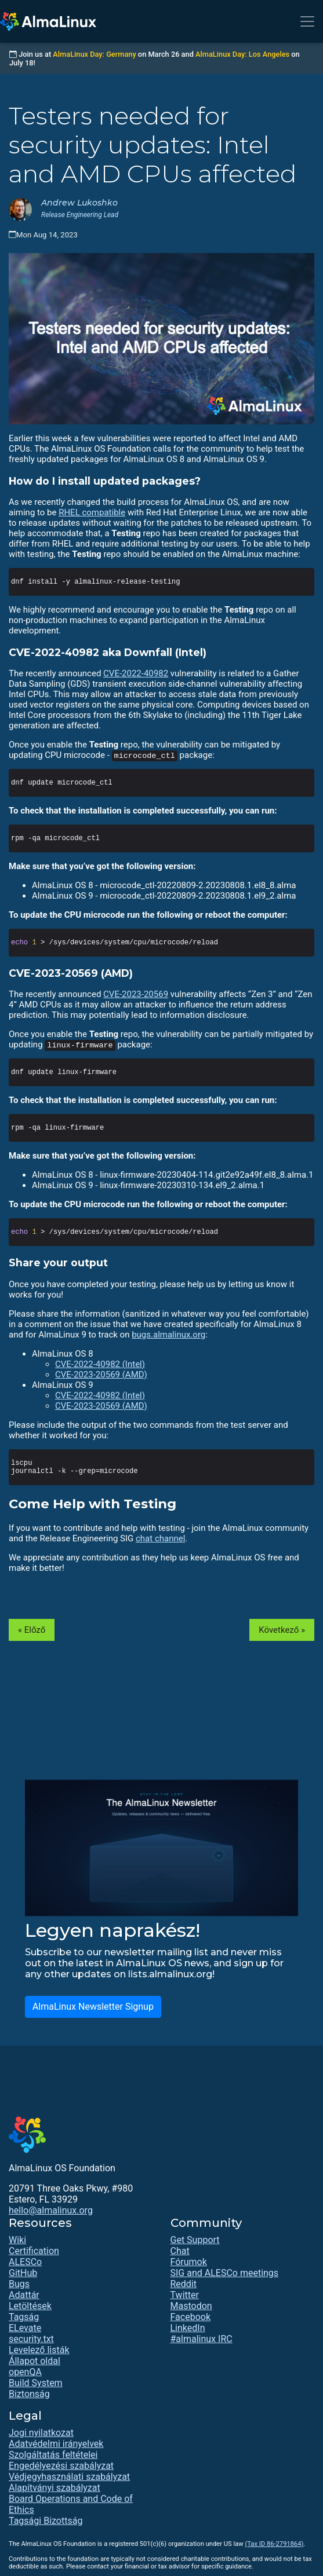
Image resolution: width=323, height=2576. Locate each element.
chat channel (160, 1538)
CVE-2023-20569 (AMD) (101, 1374)
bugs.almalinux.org (168, 1334)
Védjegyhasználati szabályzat (69, 2476)
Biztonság (29, 2393)
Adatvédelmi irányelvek (56, 2443)
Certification (34, 2250)
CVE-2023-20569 (135, 994)
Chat (180, 2250)
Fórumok (188, 2261)
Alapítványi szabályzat (54, 2487)
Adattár (24, 2294)
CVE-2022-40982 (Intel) (100, 1364)
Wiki (17, 2239)
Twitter (184, 2294)
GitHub (23, 2272)
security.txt (31, 2338)
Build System (36, 2382)
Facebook (190, 2316)
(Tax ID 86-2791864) (274, 2544)
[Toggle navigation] (307, 21)
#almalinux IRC (201, 2338)
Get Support (195, 2239)
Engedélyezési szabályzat (61, 2465)
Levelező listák (39, 2349)
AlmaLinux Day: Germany (94, 54)
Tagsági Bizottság (45, 2520)
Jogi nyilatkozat (41, 2432)
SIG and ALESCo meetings (224, 2272)
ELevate (25, 2327)
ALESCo (25, 2261)
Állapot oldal (34, 2360)
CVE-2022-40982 (135, 673)
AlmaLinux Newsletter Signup (93, 2006)
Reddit (183, 2283)
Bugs (19, 2283)
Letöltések (30, 2305)
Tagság (24, 2316)
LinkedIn (187, 2327)
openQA (25, 2371)
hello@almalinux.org (51, 2210)
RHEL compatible (92, 512)
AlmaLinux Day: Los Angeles (242, 54)
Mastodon (191, 2305)
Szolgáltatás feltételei (53, 2454)
